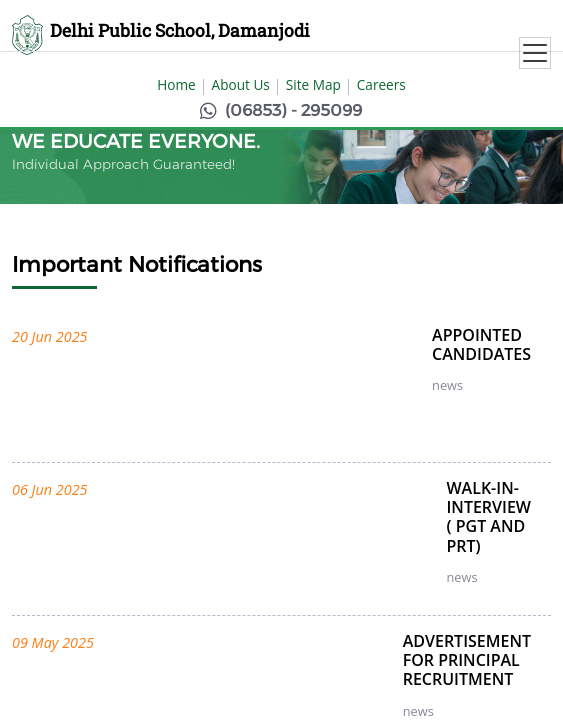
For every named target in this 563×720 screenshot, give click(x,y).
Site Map (313, 84)
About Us (241, 84)
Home (176, 84)
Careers (381, 84)
